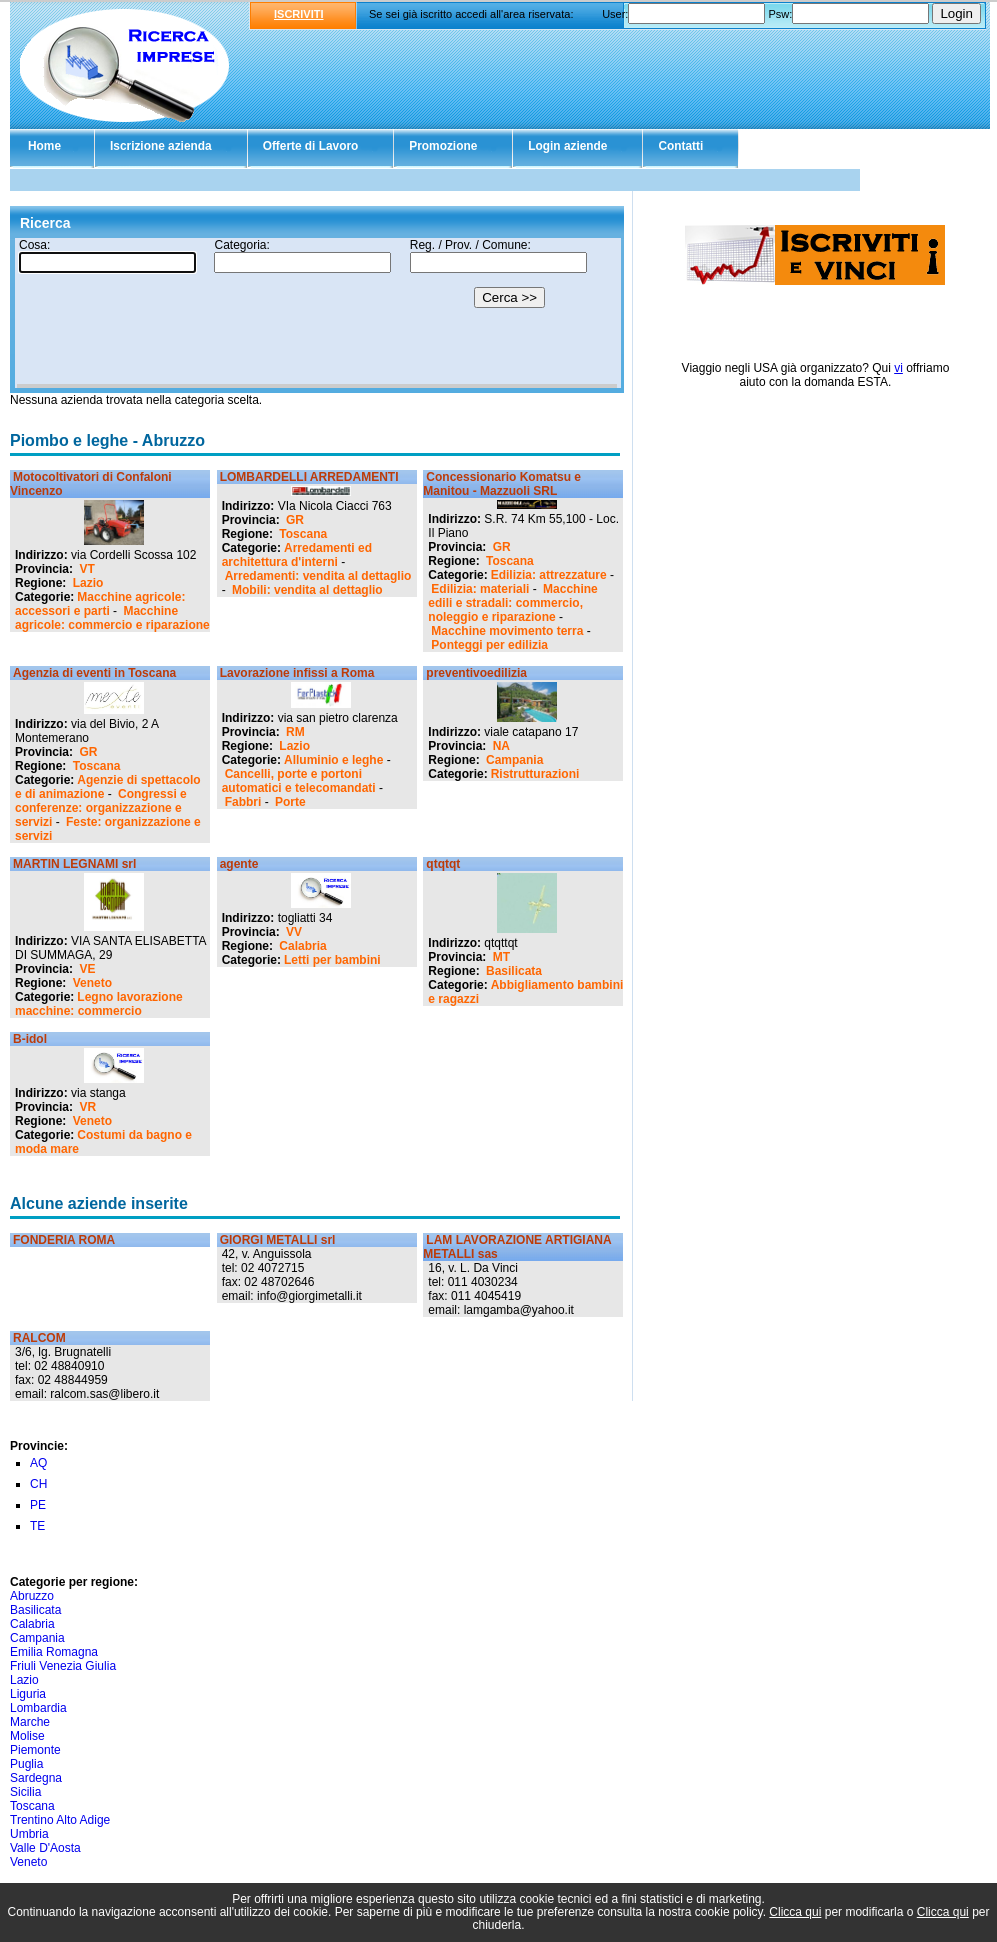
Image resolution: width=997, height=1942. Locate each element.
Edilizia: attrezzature (549, 575)
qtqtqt (443, 864)
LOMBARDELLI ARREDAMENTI (309, 477)
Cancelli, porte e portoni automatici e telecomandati (299, 781)
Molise (27, 1736)
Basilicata (514, 971)
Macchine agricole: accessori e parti (100, 604)
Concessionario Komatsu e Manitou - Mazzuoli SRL (502, 484)
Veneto (92, 983)
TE (37, 1526)
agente (239, 864)
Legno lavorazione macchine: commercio (99, 1004)
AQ (38, 1463)
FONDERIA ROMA (64, 1240)
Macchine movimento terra (507, 631)
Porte (290, 802)
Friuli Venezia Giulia (63, 1666)
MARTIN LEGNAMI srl (74, 864)
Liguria (28, 1694)
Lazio (88, 583)
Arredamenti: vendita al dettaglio (318, 576)
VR (87, 1107)
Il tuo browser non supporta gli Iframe (317, 313)
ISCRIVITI (299, 14)
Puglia (26, 1764)
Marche (30, 1722)
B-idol (30, 1039)
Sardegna (36, 1778)
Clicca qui (795, 1912)
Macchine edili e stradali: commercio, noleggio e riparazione (512, 603)
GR (295, 520)
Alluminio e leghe (333, 760)
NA (501, 746)
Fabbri (243, 802)
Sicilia (25, 1792)
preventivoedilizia (476, 673)
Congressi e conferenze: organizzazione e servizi (101, 808)
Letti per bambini (332, 960)
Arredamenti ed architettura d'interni (297, 555)
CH (38, 1484)
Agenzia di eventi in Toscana (94, 673)
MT (501, 957)
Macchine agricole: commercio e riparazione (112, 618)
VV (294, 932)
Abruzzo (32, 1596)
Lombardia (38, 1708)
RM (295, 732)
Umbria (29, 1834)
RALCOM (39, 1338)
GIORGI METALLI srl (278, 1240)
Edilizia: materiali (480, 589)
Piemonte (35, 1750)
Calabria (302, 946)
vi (898, 368)
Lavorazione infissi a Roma (297, 673)
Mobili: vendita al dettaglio (307, 590)
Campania (514, 760)
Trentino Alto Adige (60, 1820)
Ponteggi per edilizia (489, 645)
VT (86, 569)
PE (38, 1505)
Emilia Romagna (54, 1652)
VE (87, 969)
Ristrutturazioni (535, 774)
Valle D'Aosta (45, 1848)
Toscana (303, 534)
